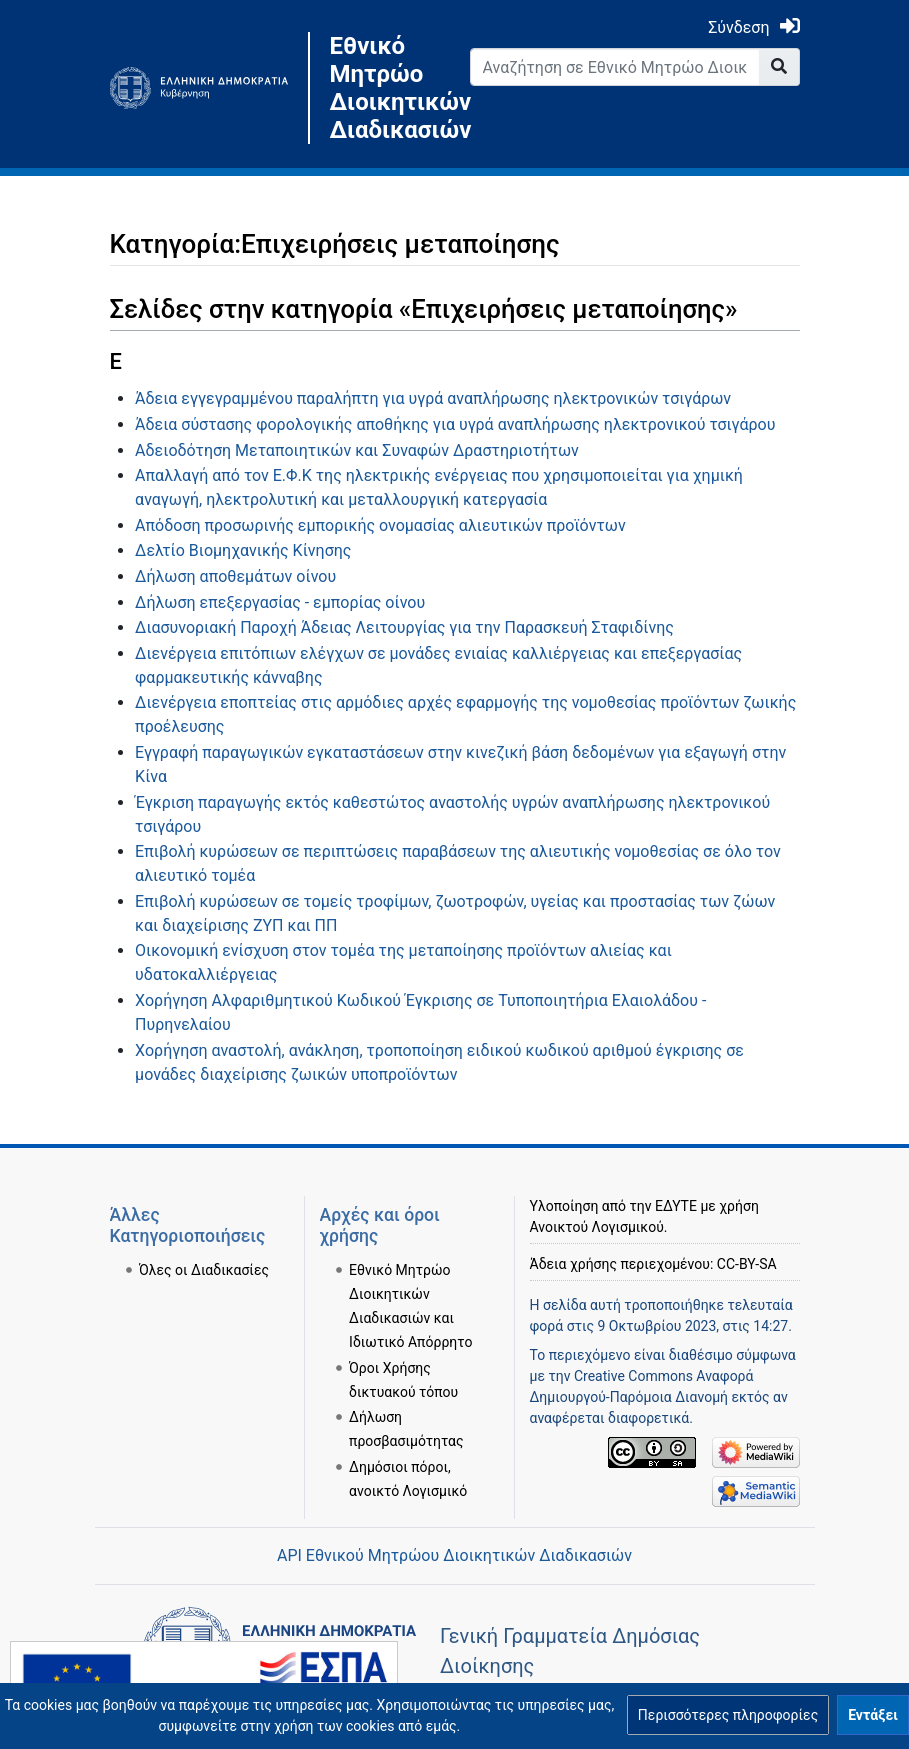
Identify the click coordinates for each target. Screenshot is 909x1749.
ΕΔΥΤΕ (676, 1206)
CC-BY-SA (747, 1264)
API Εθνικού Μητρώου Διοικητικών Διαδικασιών (454, 1555)
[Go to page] (779, 67)
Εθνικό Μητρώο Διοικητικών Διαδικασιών (385, 88)
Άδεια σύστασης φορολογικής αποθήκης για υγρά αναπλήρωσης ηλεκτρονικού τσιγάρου (455, 424)
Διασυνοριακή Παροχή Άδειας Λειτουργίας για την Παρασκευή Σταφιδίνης (404, 627)
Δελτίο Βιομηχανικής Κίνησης (243, 550)
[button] (728, 1715)
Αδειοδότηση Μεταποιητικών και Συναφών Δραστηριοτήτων (357, 450)
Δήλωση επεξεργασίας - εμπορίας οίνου (280, 602)
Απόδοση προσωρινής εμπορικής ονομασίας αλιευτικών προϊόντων (380, 525)
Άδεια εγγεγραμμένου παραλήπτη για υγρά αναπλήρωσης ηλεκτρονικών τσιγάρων (433, 398)
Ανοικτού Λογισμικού (597, 1227)
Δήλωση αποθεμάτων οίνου (235, 576)
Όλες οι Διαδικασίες (204, 1270)
